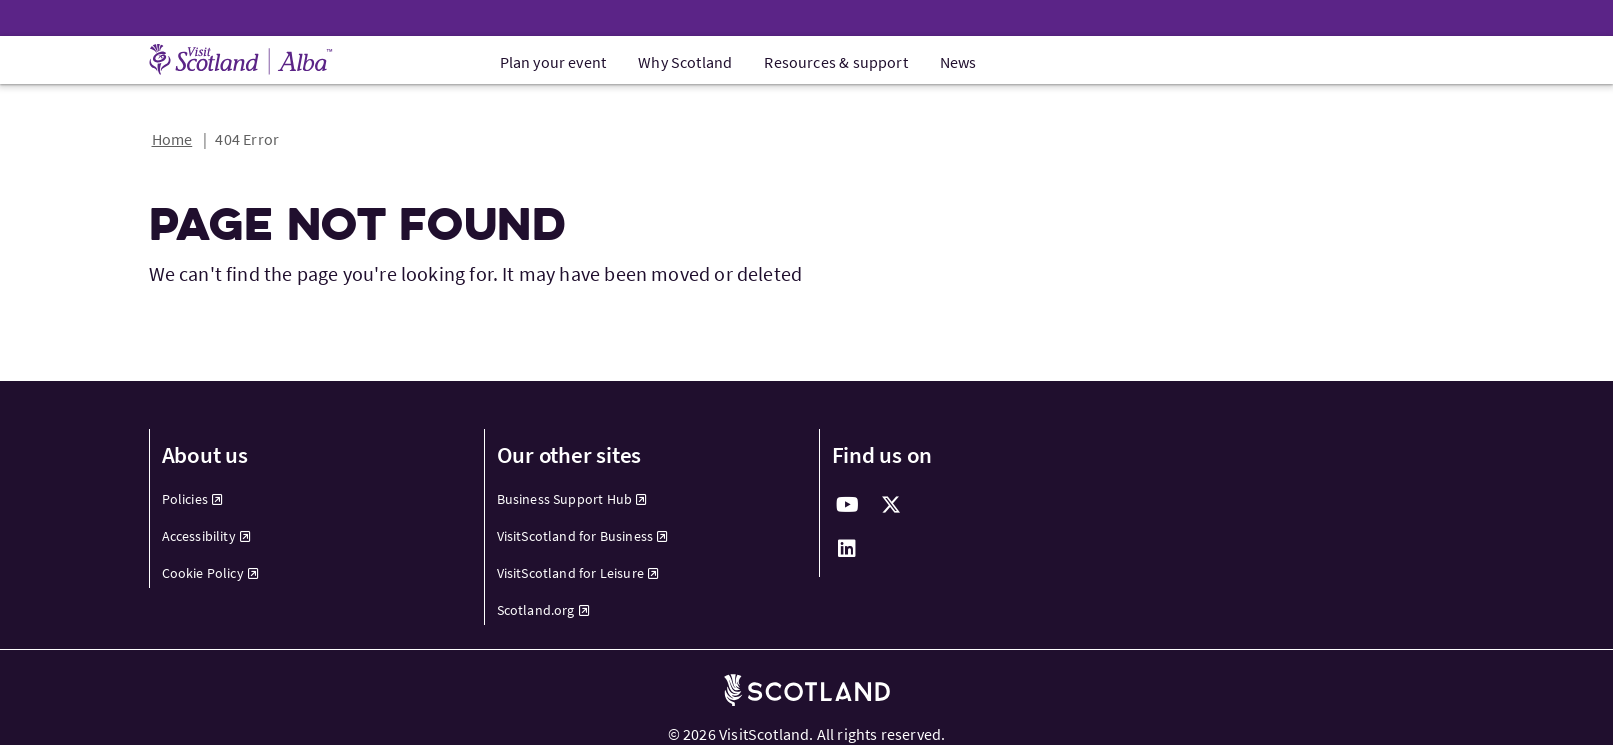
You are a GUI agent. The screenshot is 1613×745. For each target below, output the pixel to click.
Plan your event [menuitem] (553, 62)
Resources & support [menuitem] (835, 62)
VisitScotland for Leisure (578, 573)
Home (172, 139)
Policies (193, 499)
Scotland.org (543, 610)
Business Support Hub (572, 499)
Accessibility (207, 536)
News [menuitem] (958, 62)
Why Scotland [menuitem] (685, 62)
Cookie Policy (211, 573)
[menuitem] (305, 499)
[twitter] (892, 505)
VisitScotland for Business (583, 536)
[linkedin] (848, 549)
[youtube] (848, 505)
